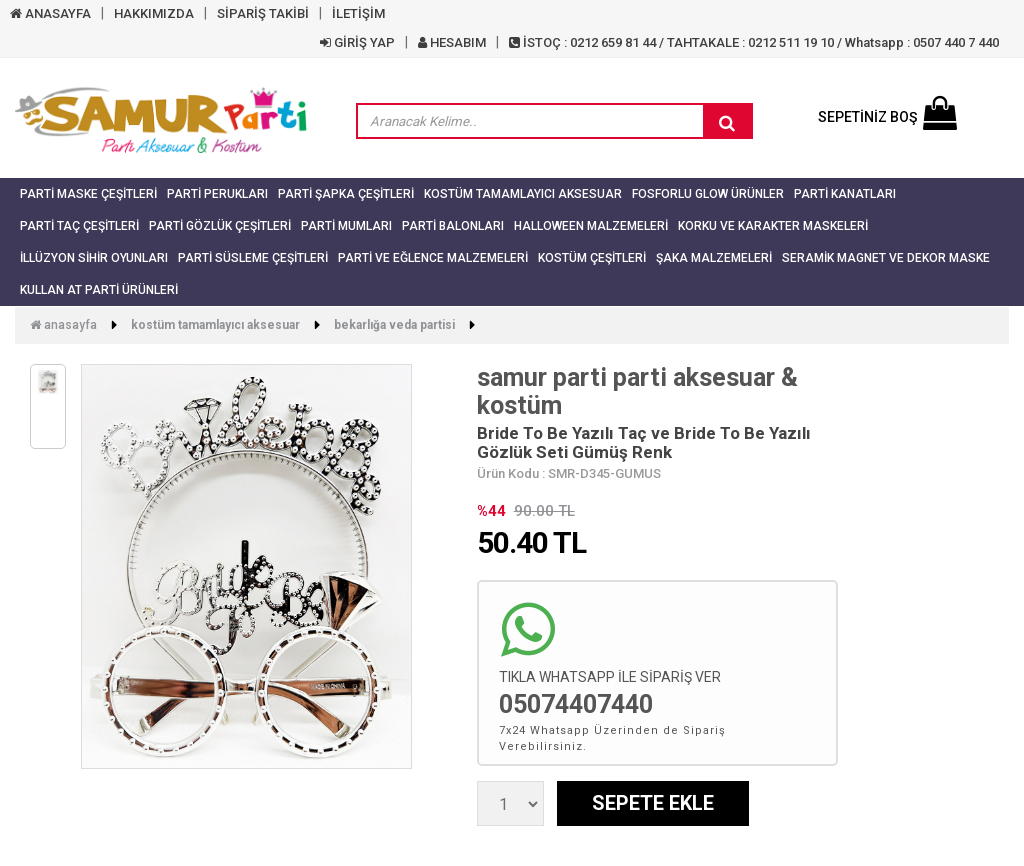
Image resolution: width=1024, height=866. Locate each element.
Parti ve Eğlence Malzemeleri (433, 258)
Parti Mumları (346, 226)
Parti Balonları (453, 226)
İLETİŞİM (358, 13)
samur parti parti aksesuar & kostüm (637, 391)
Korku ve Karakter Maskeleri (773, 226)
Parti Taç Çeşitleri (79, 226)
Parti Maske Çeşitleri (88, 194)
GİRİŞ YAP (357, 42)
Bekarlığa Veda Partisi (394, 325)
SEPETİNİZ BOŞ (887, 117)
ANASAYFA (50, 13)
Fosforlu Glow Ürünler (708, 194)
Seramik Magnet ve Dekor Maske (886, 258)
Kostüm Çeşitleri (592, 258)
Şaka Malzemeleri (714, 258)
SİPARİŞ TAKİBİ (263, 13)
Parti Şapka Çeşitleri (346, 194)
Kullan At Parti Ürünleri (99, 290)
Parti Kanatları (845, 194)
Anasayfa (63, 325)
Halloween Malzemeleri (591, 226)
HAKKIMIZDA (154, 13)
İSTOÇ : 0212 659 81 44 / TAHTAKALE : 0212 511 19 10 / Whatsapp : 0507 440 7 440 (754, 42)
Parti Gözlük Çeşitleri (220, 226)
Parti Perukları (217, 194)
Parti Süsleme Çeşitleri (253, 258)
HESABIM (452, 42)
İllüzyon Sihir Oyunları (94, 258)
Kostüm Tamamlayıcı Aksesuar (523, 194)
